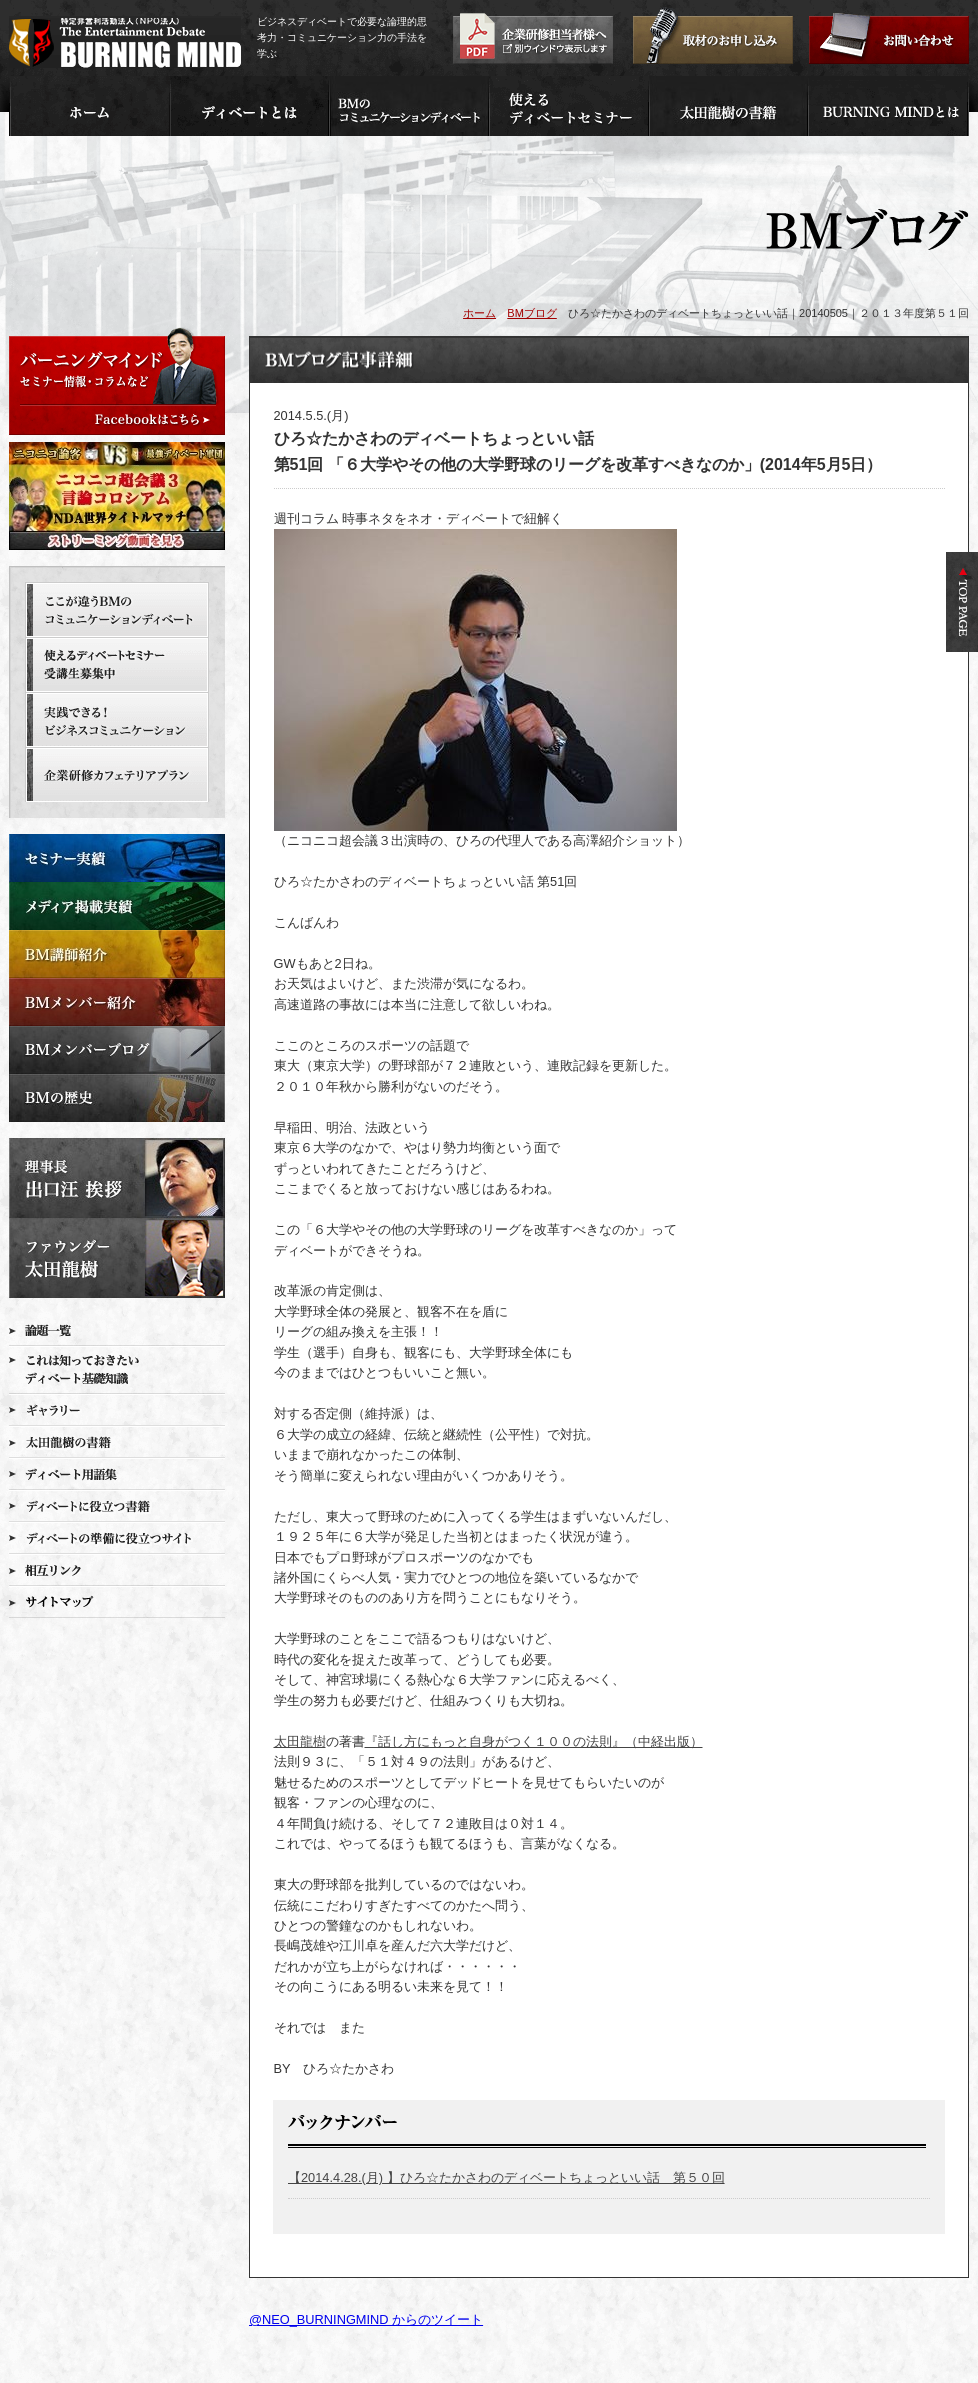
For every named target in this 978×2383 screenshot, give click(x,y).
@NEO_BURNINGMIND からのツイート (366, 2319)
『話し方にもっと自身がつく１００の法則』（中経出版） (534, 1741)
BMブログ (532, 313)
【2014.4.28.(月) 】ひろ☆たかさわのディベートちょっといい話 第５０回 (506, 2177)
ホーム (479, 313)
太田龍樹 (300, 1741)
